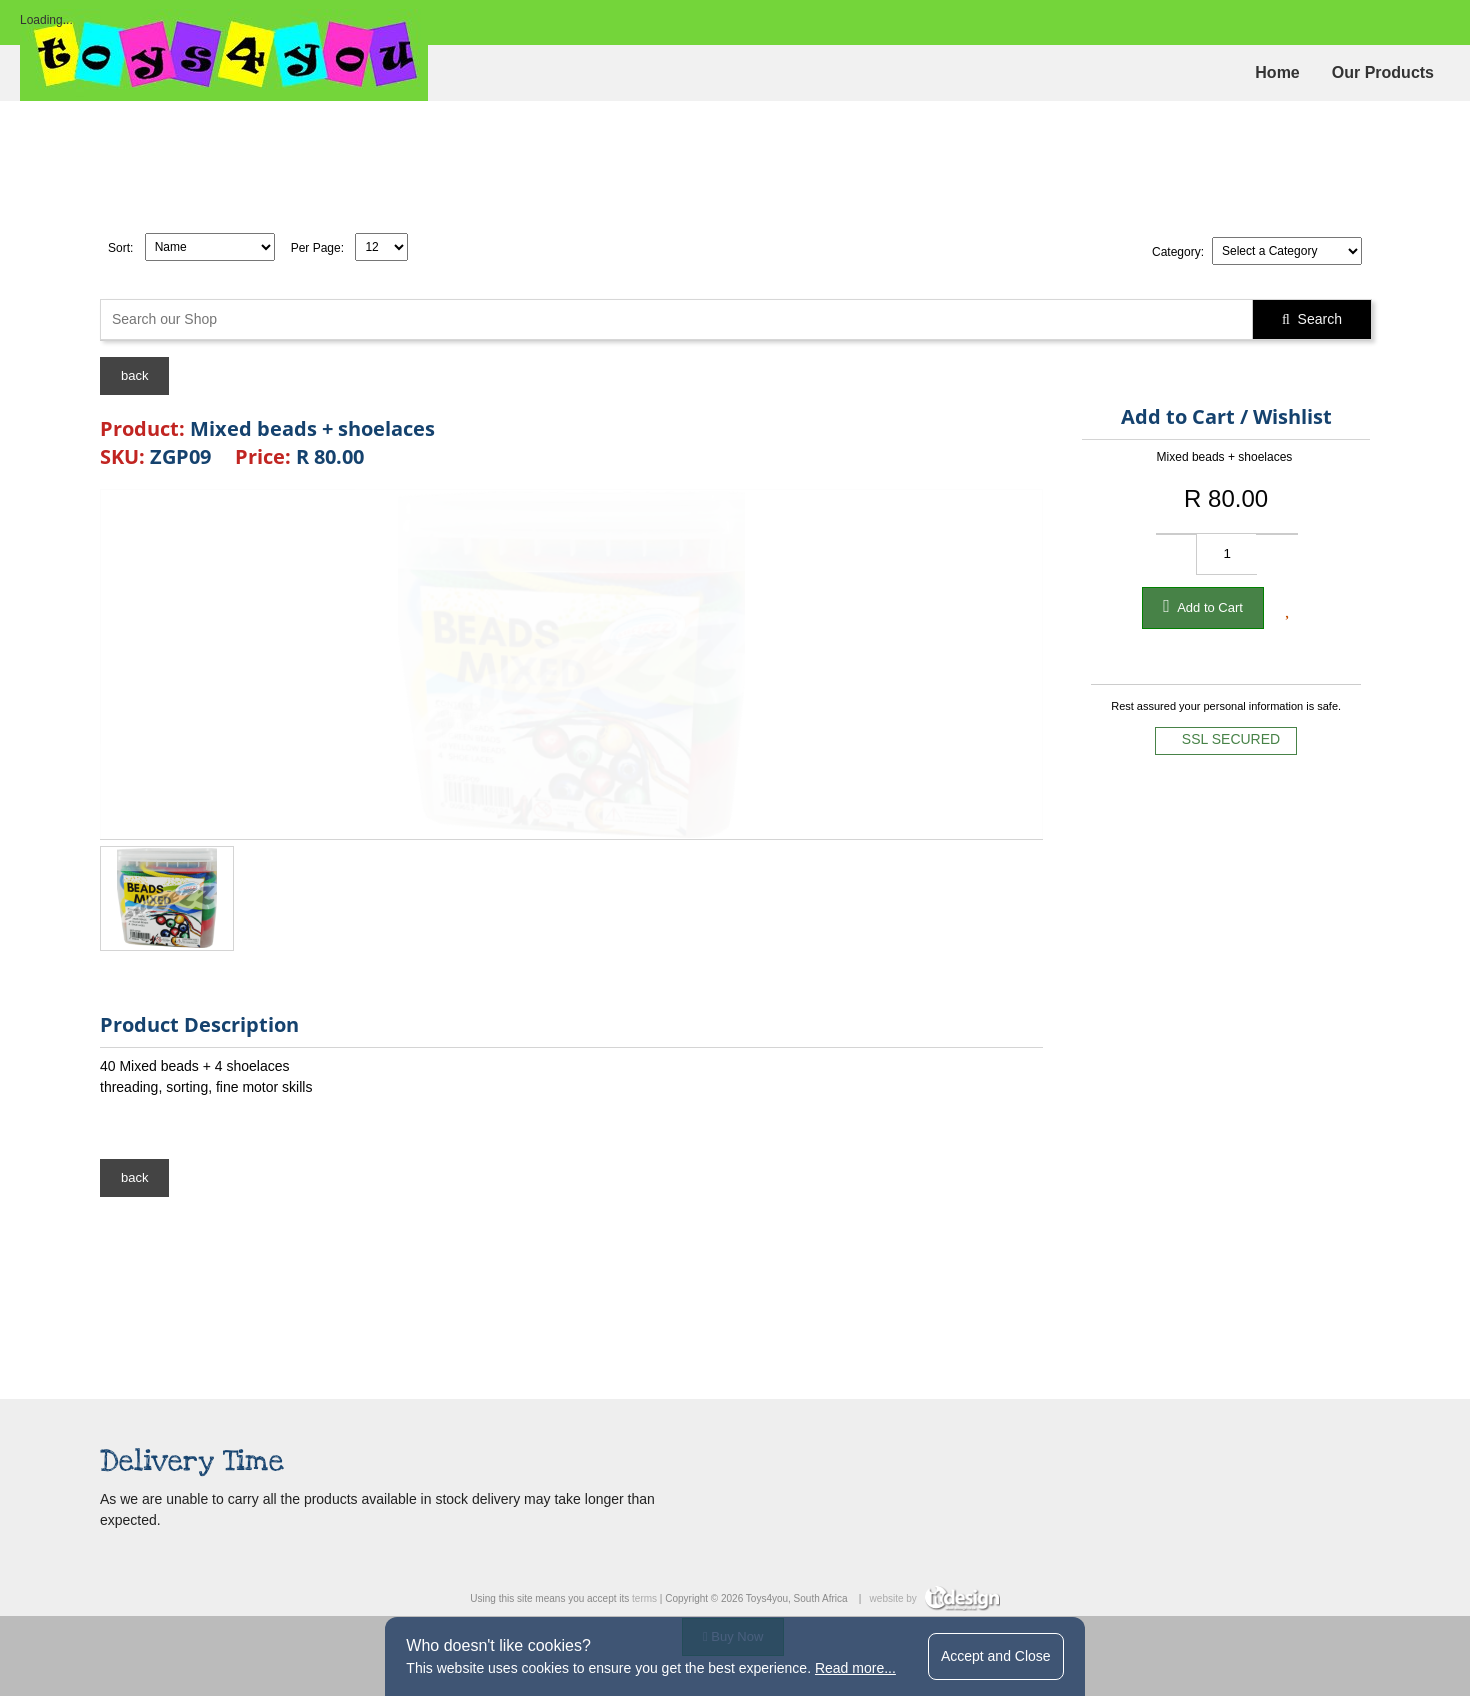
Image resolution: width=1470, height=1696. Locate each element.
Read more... (855, 1668)
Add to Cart (1203, 606)
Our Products (1383, 72)
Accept (996, 1656)
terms (644, 1598)
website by (935, 1598)
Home (1277, 72)
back (134, 375)
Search (1312, 319)
